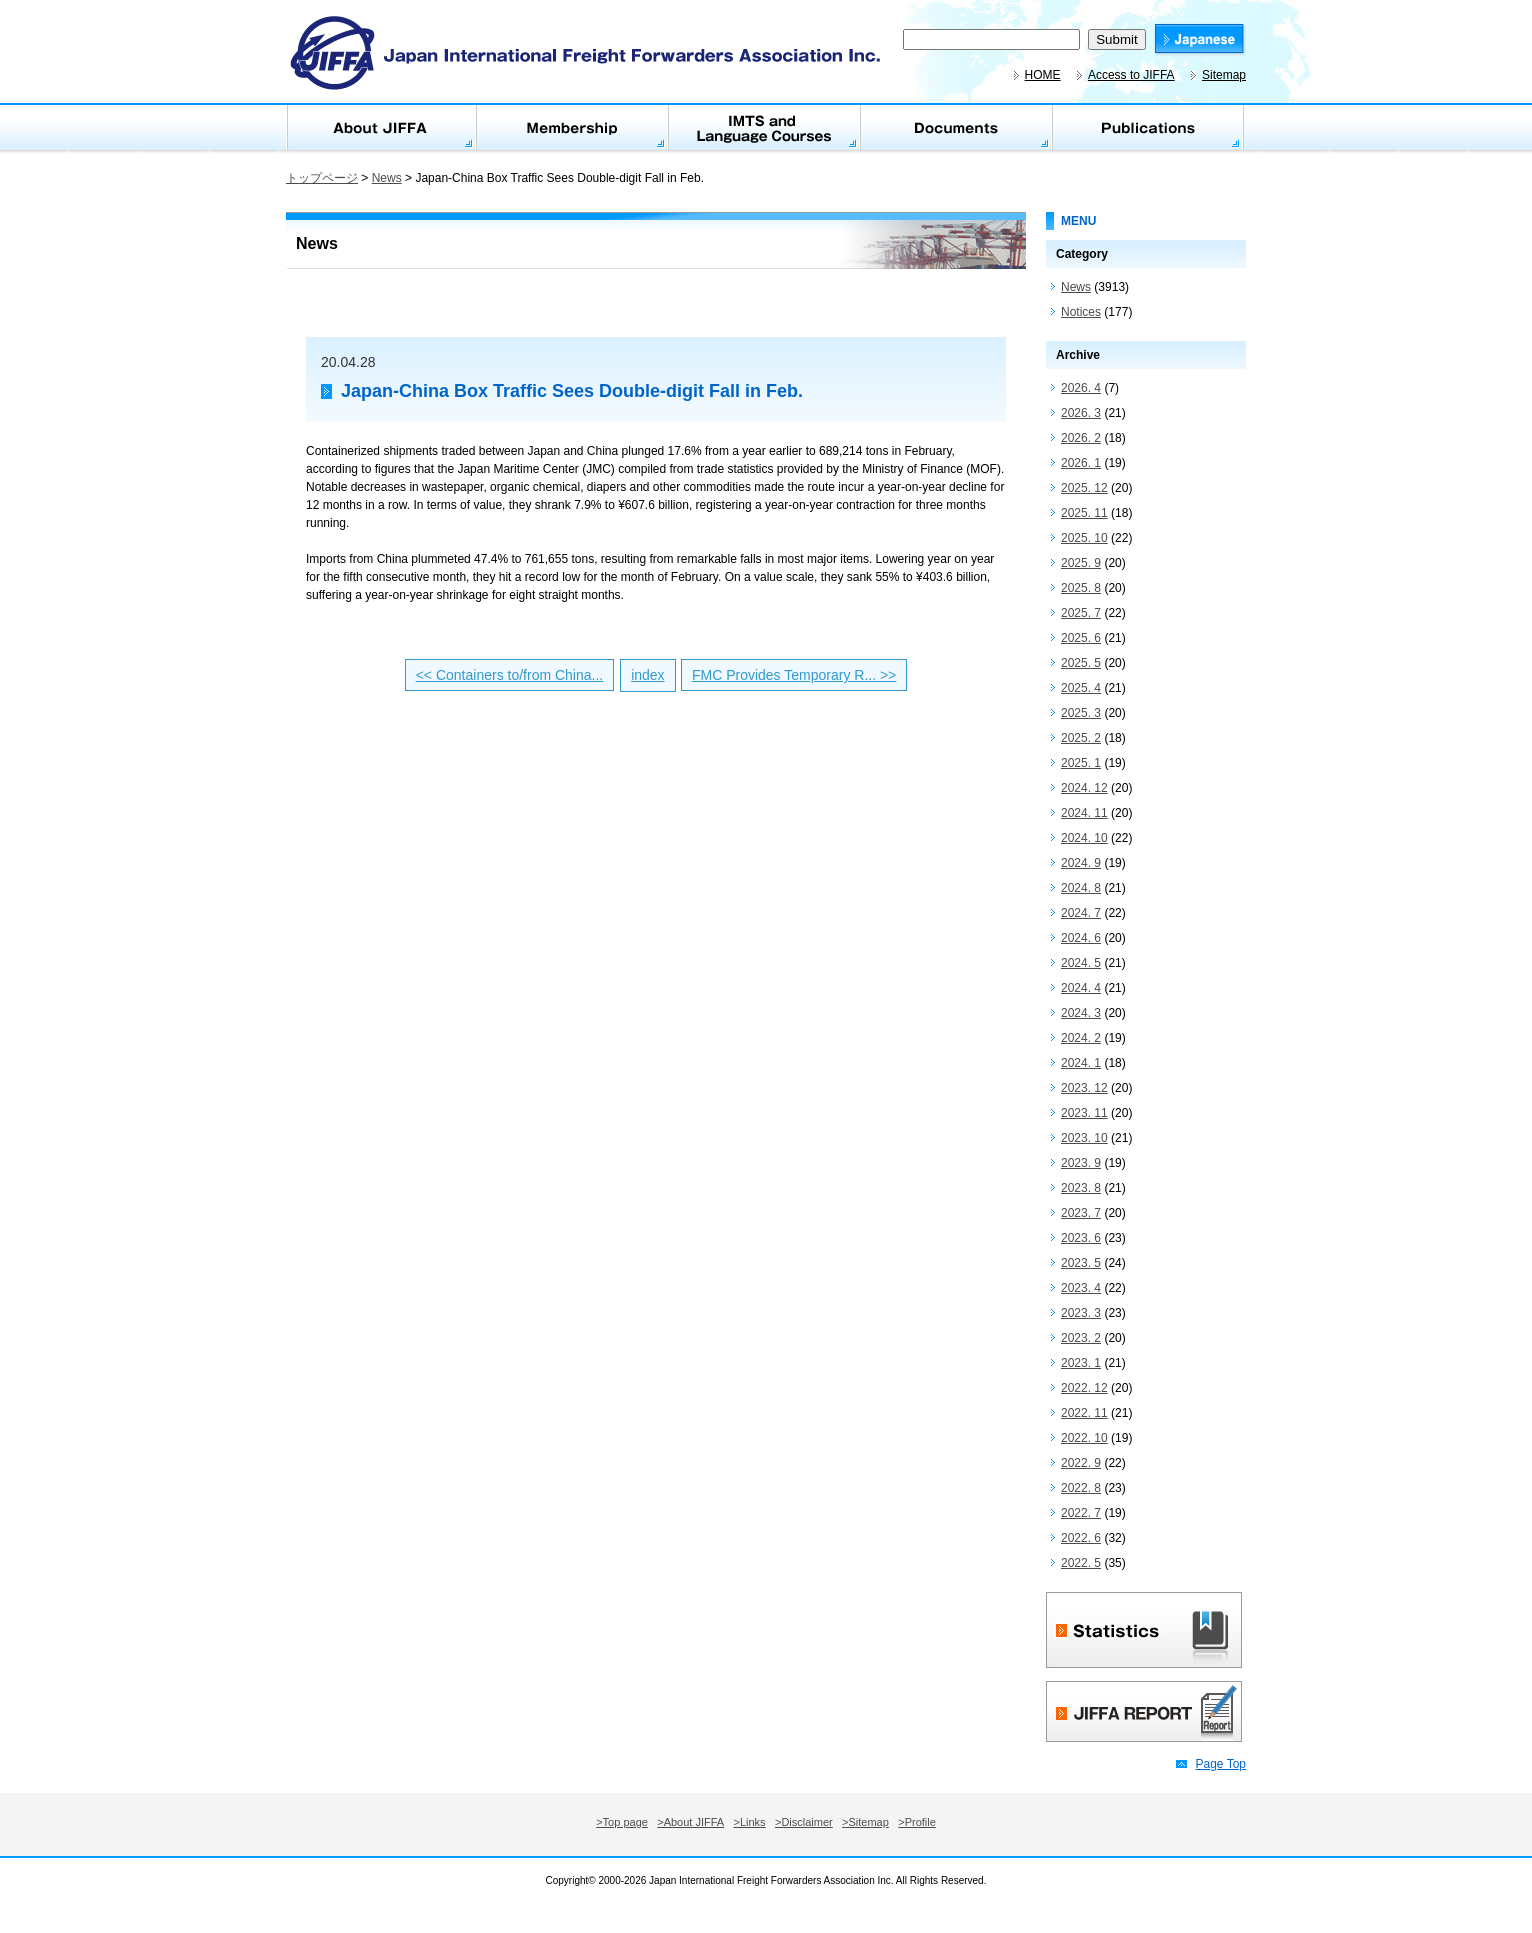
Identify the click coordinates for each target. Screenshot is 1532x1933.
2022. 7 (1081, 1513)
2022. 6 (1081, 1538)
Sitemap (1224, 75)
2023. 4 (1081, 1288)
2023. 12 (1084, 1088)
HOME (1043, 75)
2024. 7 (1081, 913)
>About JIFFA (690, 1822)
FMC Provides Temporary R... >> (794, 675)
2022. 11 (1084, 1413)
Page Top (1221, 1764)
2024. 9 (1081, 863)
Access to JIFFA (1131, 75)
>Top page (622, 1822)
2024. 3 (1081, 1013)
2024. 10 (1084, 838)
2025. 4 (1081, 688)
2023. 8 (1081, 1188)
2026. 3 (1081, 413)
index (647, 675)
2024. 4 (1081, 988)
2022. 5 (1081, 1563)
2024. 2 (1081, 1038)
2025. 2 (1081, 738)
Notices (1081, 312)
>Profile (917, 1822)
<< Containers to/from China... (510, 675)
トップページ (322, 178)
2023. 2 (1081, 1338)
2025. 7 (1081, 613)
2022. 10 (1084, 1438)
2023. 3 (1081, 1313)
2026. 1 (1081, 463)
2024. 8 (1081, 888)
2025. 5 (1081, 663)
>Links (750, 1822)
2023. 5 (1081, 1263)
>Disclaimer (804, 1822)
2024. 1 (1081, 1063)
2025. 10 (1084, 538)
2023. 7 (1081, 1213)
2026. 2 (1081, 438)
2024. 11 (1084, 813)
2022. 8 (1081, 1488)
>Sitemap (865, 1822)
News (387, 178)
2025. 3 (1081, 713)
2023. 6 (1081, 1238)
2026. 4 (1081, 388)
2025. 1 (1081, 763)
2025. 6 (1081, 638)
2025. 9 (1081, 563)
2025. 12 (1084, 488)
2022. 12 (1084, 1388)
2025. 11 (1084, 513)
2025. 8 (1081, 588)
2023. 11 (1084, 1113)
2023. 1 (1081, 1363)
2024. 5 (1081, 963)
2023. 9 (1081, 1163)
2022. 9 (1081, 1463)
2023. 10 (1084, 1138)
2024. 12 (1084, 788)
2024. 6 (1081, 938)
